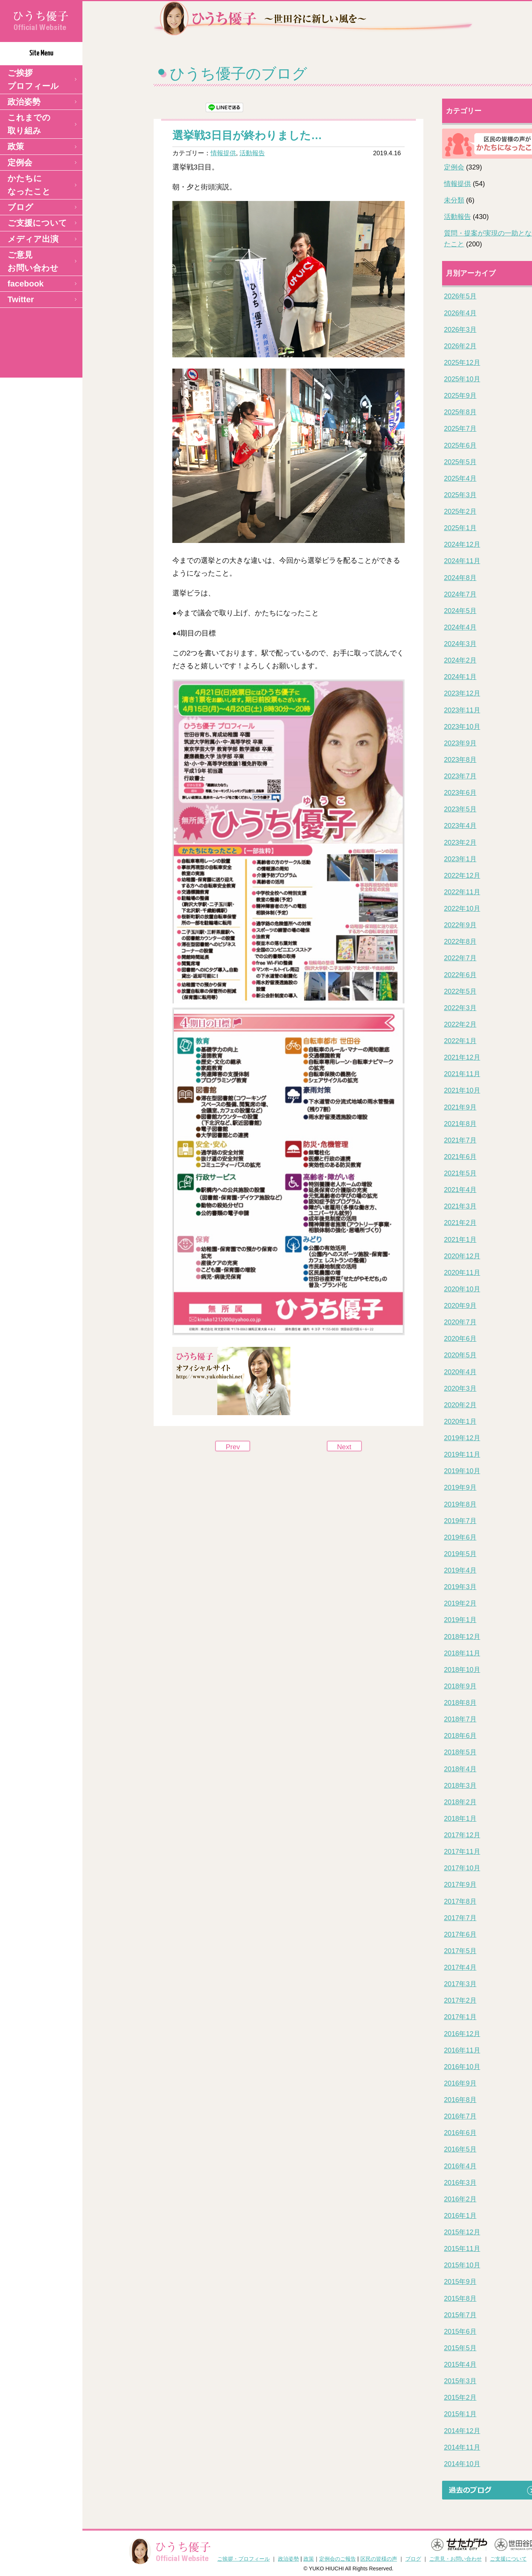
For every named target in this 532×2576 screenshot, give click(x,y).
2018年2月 (460, 1802)
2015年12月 (462, 2232)
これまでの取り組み (29, 124)
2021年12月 (462, 1057)
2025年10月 (462, 379)
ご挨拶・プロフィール (243, 2559)
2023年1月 (460, 859)
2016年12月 (462, 2034)
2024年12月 (462, 544)
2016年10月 (462, 2067)
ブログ (20, 207)
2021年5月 (460, 1173)
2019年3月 (460, 1587)
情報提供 (223, 153)
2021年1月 (460, 1239)
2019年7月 (460, 1521)
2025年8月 (460, 412)
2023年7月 (460, 776)
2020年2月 (460, 1405)
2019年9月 (460, 1487)
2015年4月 (460, 2364)
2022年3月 (460, 1008)
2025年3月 (460, 495)
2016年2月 (460, 2199)
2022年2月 (460, 1024)
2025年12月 (462, 362)
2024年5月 (460, 611)
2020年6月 (460, 1338)
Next (344, 1447)
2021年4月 (460, 1190)
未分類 (454, 200)
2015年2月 (460, 2397)
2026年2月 (460, 346)
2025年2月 (460, 511)
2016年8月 (460, 2100)
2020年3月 (460, 1388)
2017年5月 (460, 1951)
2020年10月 (462, 1289)
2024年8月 (460, 578)
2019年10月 (462, 1471)
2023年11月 (462, 710)
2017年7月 (460, 1918)
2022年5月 (460, 991)
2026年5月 (460, 296)
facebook (25, 283)
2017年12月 (462, 1835)
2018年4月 (460, 1769)
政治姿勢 (23, 101)
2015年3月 (460, 2381)
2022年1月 (460, 1041)
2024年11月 (462, 561)
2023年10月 (462, 726)
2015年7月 (460, 2315)
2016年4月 (460, 2166)
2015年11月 (462, 2248)
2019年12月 (462, 1438)
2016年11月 (462, 2050)
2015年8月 (460, 2298)
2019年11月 (462, 1454)
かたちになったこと (29, 185)
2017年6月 (460, 1934)
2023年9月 (460, 743)
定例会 (19, 162)
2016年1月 (460, 2215)
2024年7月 (460, 594)
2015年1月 (460, 2414)
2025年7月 (460, 428)
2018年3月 (460, 1785)
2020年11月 (462, 1272)
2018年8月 (460, 1702)
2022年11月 (462, 892)
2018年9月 (460, 1686)
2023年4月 (460, 825)
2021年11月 (462, 1074)
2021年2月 (460, 1223)
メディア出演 (32, 239)
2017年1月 (460, 2017)
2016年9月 (460, 2083)
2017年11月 (462, 1851)
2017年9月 (460, 1884)
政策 (15, 146)
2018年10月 (462, 1669)
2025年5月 (460, 462)
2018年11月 (462, 1653)
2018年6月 (460, 1735)
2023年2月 (460, 842)
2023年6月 (460, 792)
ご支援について (37, 223)
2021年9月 (460, 1107)
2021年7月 (460, 1140)
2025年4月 (460, 478)
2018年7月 (460, 1719)
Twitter (20, 299)
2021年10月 (462, 1090)
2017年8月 (460, 1901)
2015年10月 (462, 2265)
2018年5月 (460, 1752)
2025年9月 (460, 395)
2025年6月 (460, 445)
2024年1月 (460, 677)
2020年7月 (460, 1322)
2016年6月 (460, 2133)
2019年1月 (460, 1620)
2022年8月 (460, 941)
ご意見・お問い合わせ (455, 2559)
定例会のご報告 (337, 2559)
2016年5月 (460, 2149)
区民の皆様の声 (378, 2559)
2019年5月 (460, 1554)
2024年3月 (460, 644)
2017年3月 (460, 1984)
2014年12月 (462, 2431)
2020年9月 (460, 1305)
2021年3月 (460, 1206)
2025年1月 (460, 528)
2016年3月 (460, 2182)
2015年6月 (460, 2331)
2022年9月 (460, 925)
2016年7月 (460, 2116)
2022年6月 (460, 975)
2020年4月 (460, 1372)
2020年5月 (460, 1355)
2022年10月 (462, 908)
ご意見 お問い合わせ (32, 261)
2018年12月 (462, 1636)
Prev (233, 1447)
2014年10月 (462, 2464)
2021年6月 (460, 1157)
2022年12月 (462, 875)
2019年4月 (460, 1570)
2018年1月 (460, 1818)
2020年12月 (462, 1256)
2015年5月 (460, 2348)
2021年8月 (460, 1124)
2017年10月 (462, 1868)
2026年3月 (460, 329)
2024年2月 (460, 660)
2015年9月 (460, 2281)
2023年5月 (460, 809)
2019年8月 (460, 1504)
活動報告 (252, 153)
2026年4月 (460, 313)
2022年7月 (460, 958)
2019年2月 (460, 1603)
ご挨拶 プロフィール (33, 79)
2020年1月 (460, 1421)
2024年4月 (460, 627)
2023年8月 (460, 759)
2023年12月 (462, 693)
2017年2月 (460, 2000)
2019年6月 (460, 1537)
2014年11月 (462, 2447)
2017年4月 (460, 1967)
